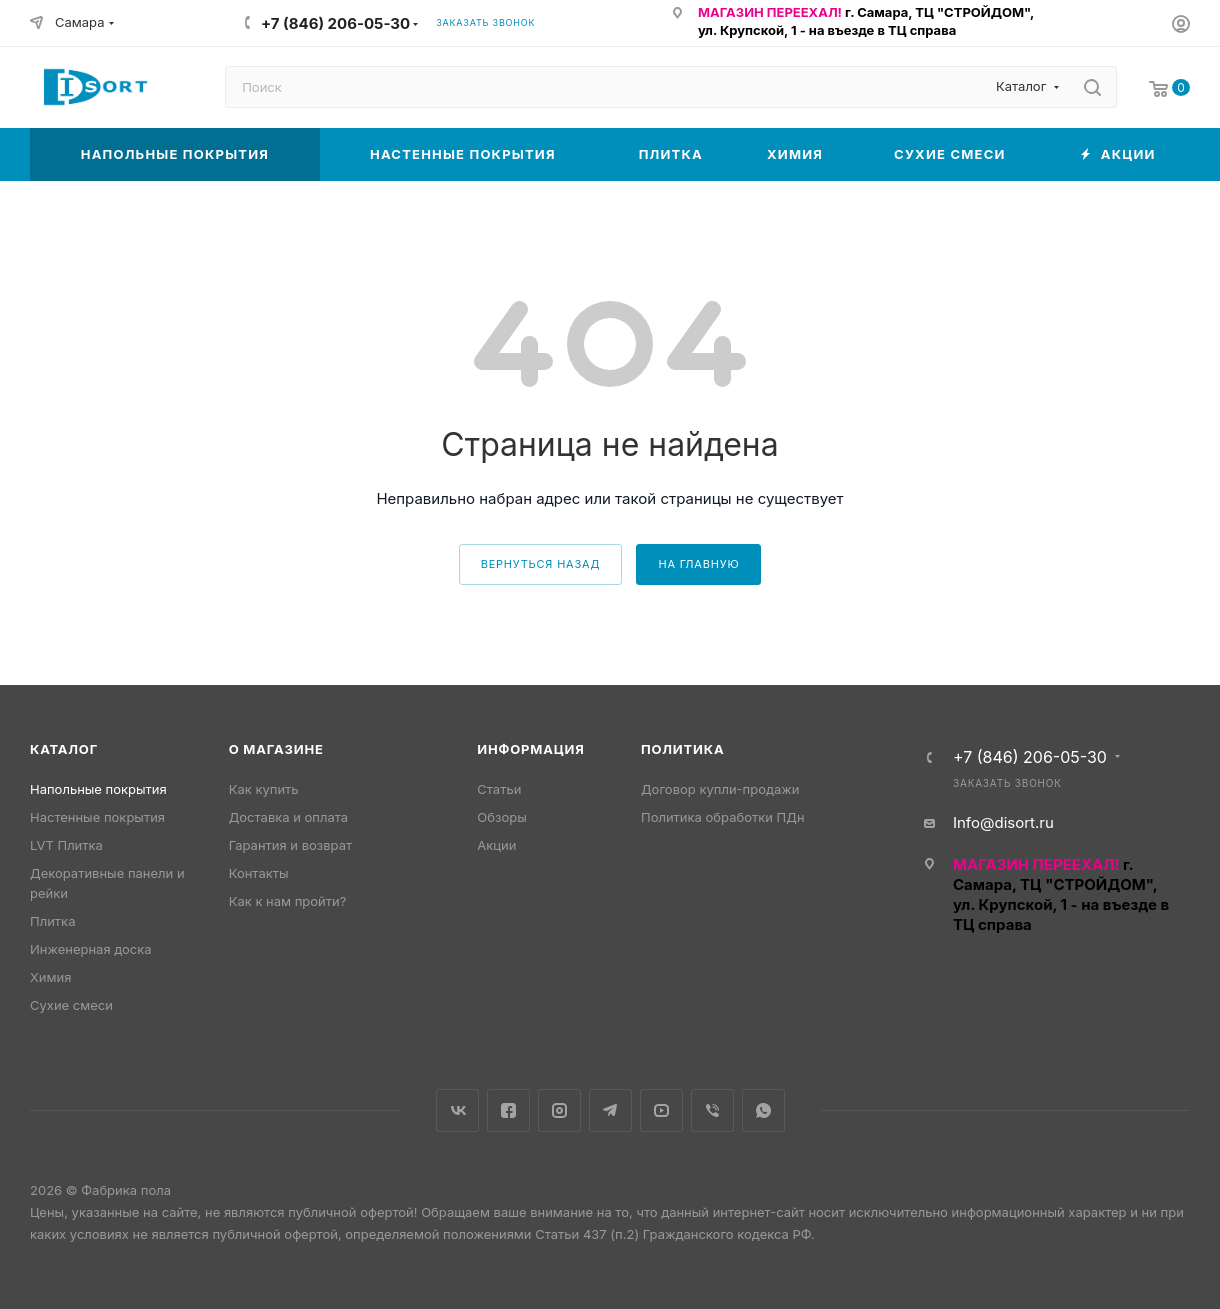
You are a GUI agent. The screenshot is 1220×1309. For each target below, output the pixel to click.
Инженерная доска (91, 949)
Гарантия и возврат (290, 845)
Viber (712, 1110)
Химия (50, 977)
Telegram (610, 1110)
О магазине (276, 749)
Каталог (64, 749)
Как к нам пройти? (288, 901)
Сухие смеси (71, 1005)
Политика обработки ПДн (723, 817)
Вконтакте (457, 1110)
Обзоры (501, 817)
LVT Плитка (66, 845)
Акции (496, 845)
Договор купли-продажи (720, 789)
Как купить (264, 789)
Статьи (499, 789)
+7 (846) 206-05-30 (335, 23)
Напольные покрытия (98, 789)
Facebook (508, 1110)
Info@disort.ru (1003, 822)
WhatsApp (763, 1110)
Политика (682, 749)
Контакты (259, 873)
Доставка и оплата (289, 817)
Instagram (559, 1110)
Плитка (52, 921)
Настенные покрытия (97, 817)
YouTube (661, 1110)
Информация (530, 749)
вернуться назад (541, 564)
